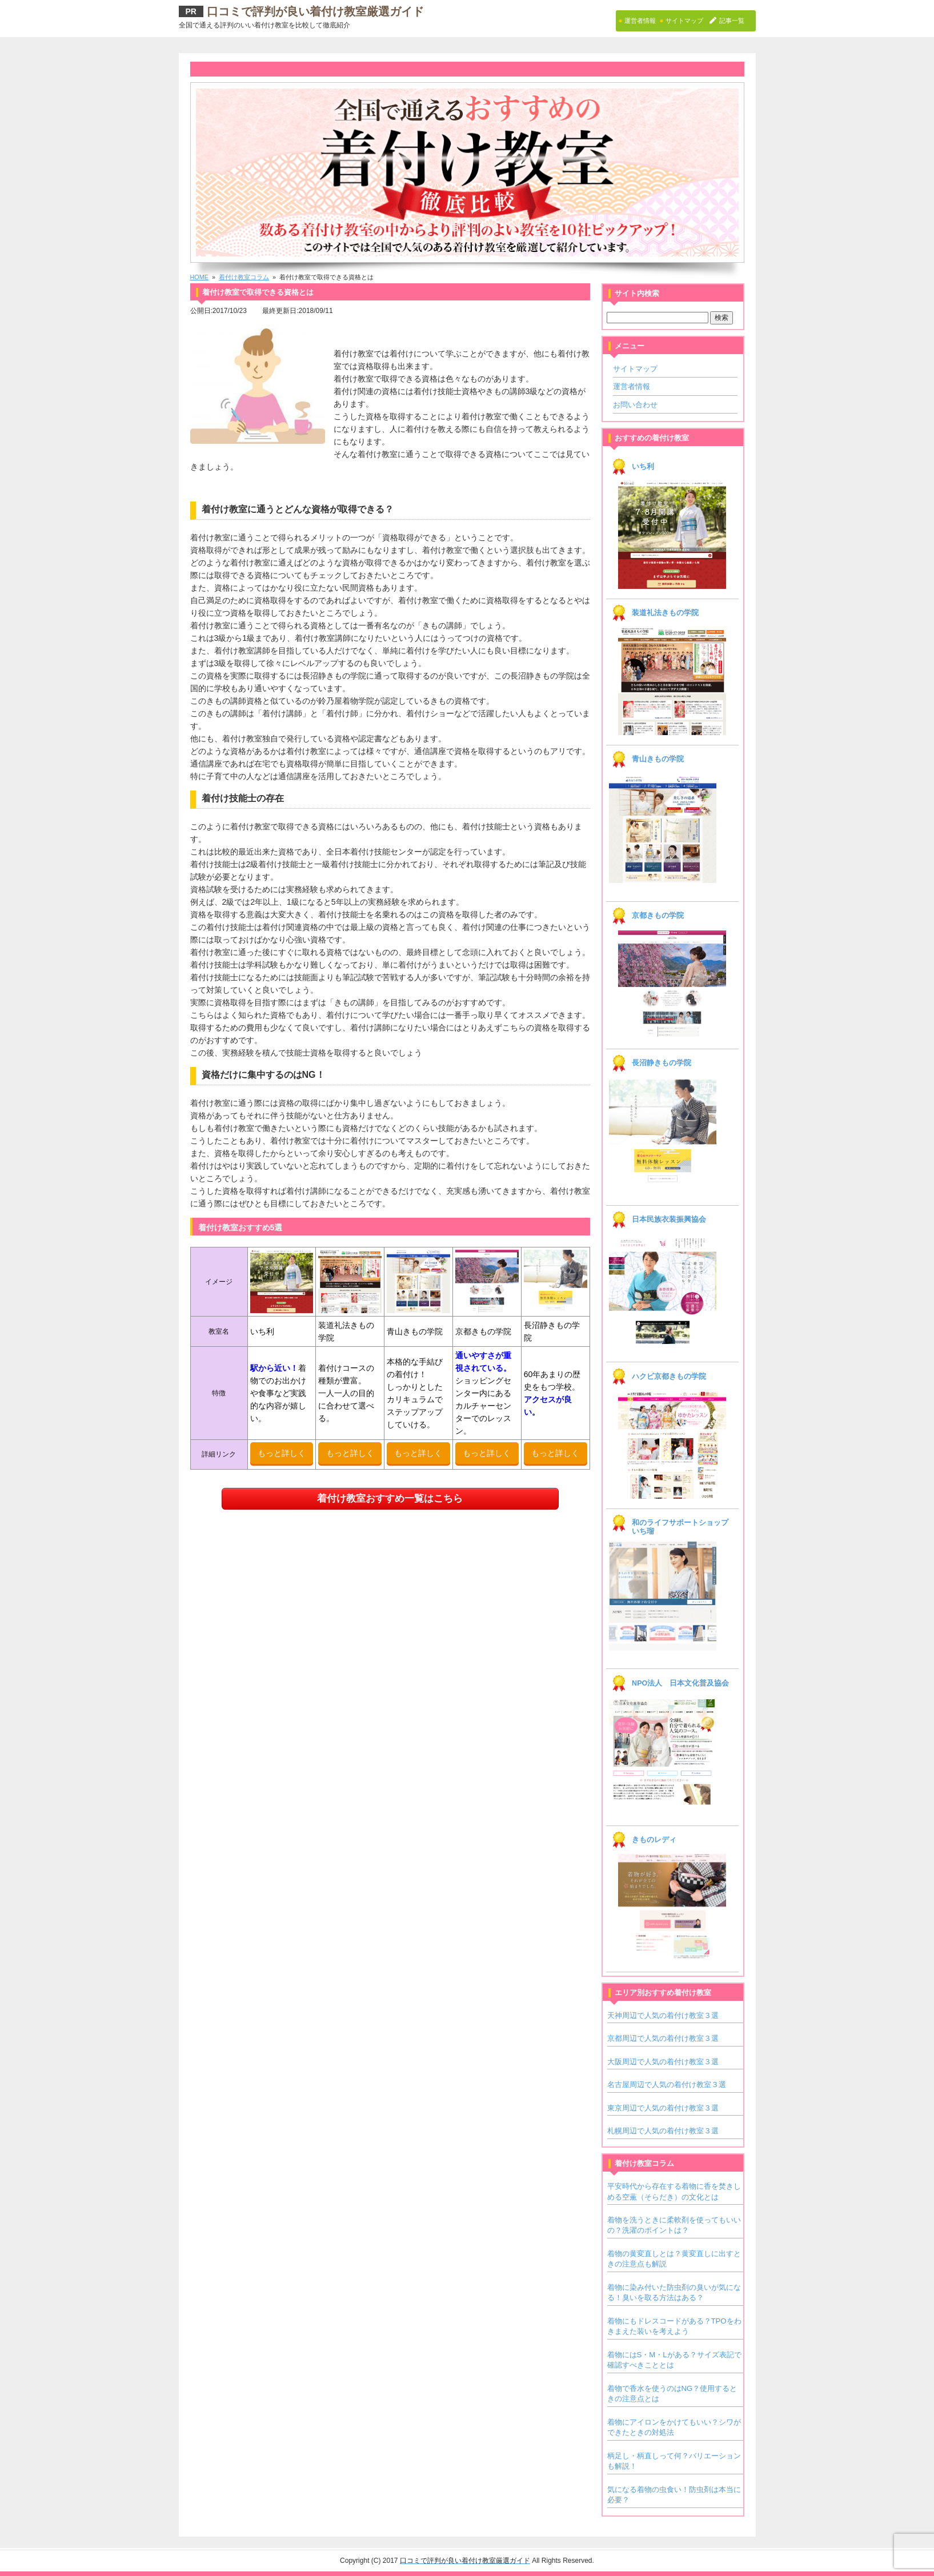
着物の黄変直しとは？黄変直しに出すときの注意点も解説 (674, 2258)
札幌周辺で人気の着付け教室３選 (663, 2130)
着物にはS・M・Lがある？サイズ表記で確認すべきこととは (674, 2359)
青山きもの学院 (658, 759)
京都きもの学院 (658, 916)
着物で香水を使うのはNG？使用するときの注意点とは (672, 2393)
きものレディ (654, 1840)
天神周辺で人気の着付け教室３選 (663, 2015)
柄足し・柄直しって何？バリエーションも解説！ (674, 2460)
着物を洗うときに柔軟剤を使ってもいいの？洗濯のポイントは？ (674, 2225)
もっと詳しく (282, 1453)
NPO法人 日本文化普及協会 (680, 1683)
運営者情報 (631, 386)
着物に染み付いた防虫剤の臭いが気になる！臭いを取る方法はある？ (674, 2292)
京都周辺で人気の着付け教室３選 (663, 2038)
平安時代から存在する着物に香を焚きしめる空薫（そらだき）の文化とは (674, 2191)
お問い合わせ (635, 404)
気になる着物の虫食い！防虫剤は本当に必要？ (674, 2494)
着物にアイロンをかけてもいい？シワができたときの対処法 (674, 2427)
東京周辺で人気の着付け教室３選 (663, 2108)
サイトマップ (635, 368)
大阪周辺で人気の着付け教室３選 (663, 2061)
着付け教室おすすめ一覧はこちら (390, 1498)
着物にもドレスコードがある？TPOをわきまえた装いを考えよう (674, 2326)
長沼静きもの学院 (661, 1063)
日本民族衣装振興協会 (669, 1219)
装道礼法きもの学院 (665, 613)
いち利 (643, 467)
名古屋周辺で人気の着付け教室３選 (666, 2084)
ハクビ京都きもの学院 (669, 1377)
